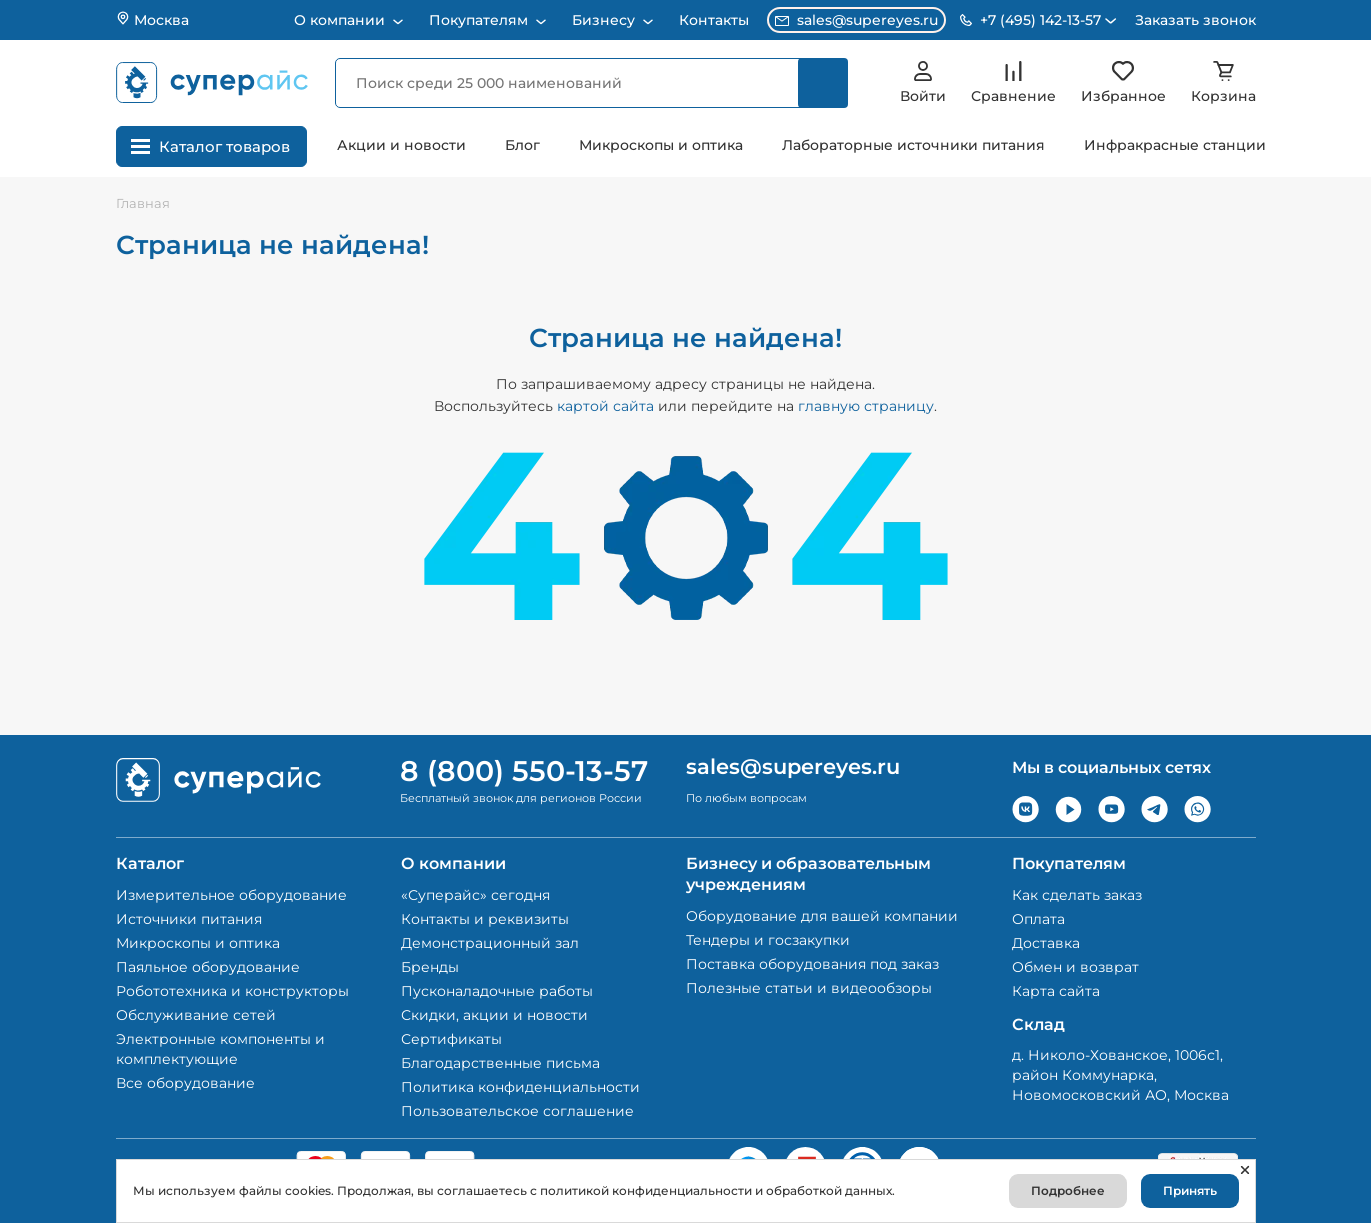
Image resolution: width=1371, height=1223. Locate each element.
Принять (1190, 1190)
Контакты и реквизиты (485, 919)
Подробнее (1068, 1190)
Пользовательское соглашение (517, 1111)
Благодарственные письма (500, 1063)
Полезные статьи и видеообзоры (809, 988)
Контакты (714, 20)
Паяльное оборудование (208, 967)
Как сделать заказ (1077, 895)
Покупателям (480, 20)
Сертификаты (451, 1039)
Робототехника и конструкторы (232, 991)
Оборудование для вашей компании (822, 916)
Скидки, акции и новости (494, 1015)
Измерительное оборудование (231, 895)
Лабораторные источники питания (913, 145)
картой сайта (605, 406)
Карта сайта (1056, 991)
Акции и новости (401, 145)
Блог (522, 145)
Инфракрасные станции (1175, 145)
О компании (341, 20)
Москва (152, 20)
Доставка (1046, 943)
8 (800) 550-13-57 (524, 771)
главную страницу (866, 406)
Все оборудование (185, 1083)
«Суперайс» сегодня (475, 895)
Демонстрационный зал (490, 943)
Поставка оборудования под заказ (812, 964)
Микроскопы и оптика (661, 145)
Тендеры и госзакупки (768, 940)
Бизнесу (605, 20)
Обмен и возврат (1075, 967)
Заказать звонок (1195, 20)
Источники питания (189, 919)
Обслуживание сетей (196, 1015)
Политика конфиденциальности (520, 1087)
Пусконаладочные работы (497, 991)
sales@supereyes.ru (856, 20)
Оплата (1038, 919)
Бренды (430, 967)
